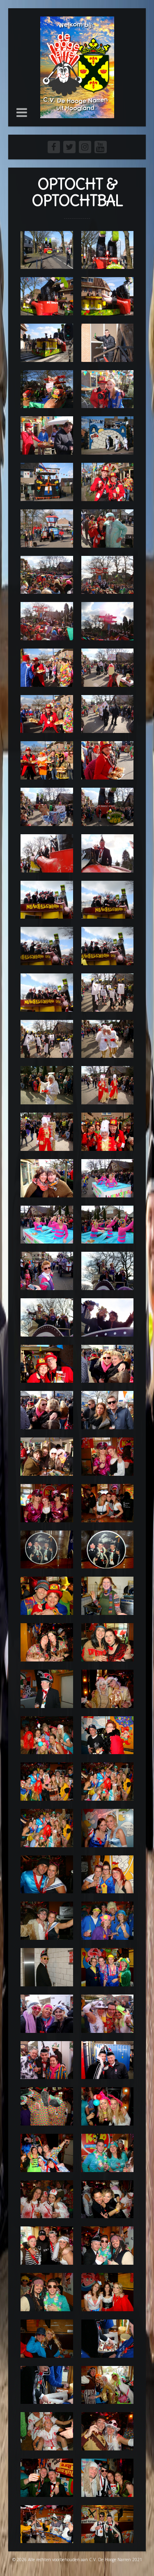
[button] (21, 112)
